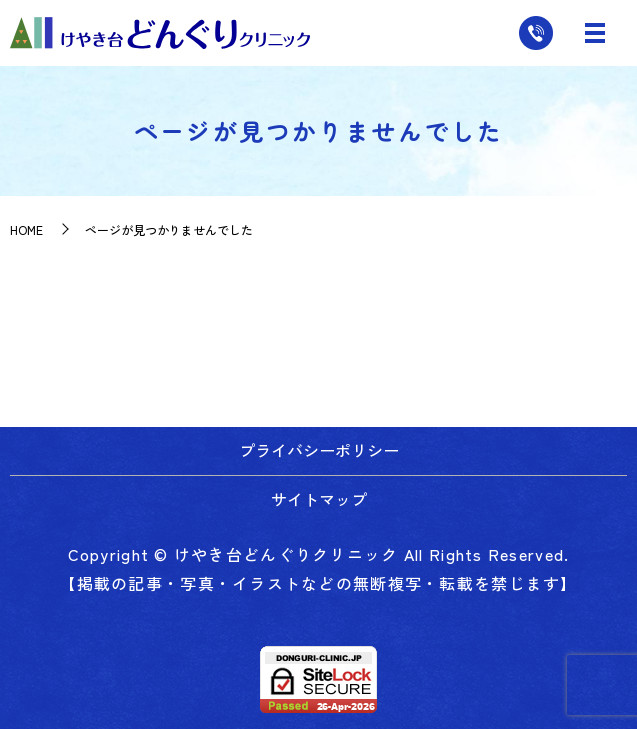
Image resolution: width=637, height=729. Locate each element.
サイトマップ (319, 499)
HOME (26, 229)
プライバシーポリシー (319, 450)
